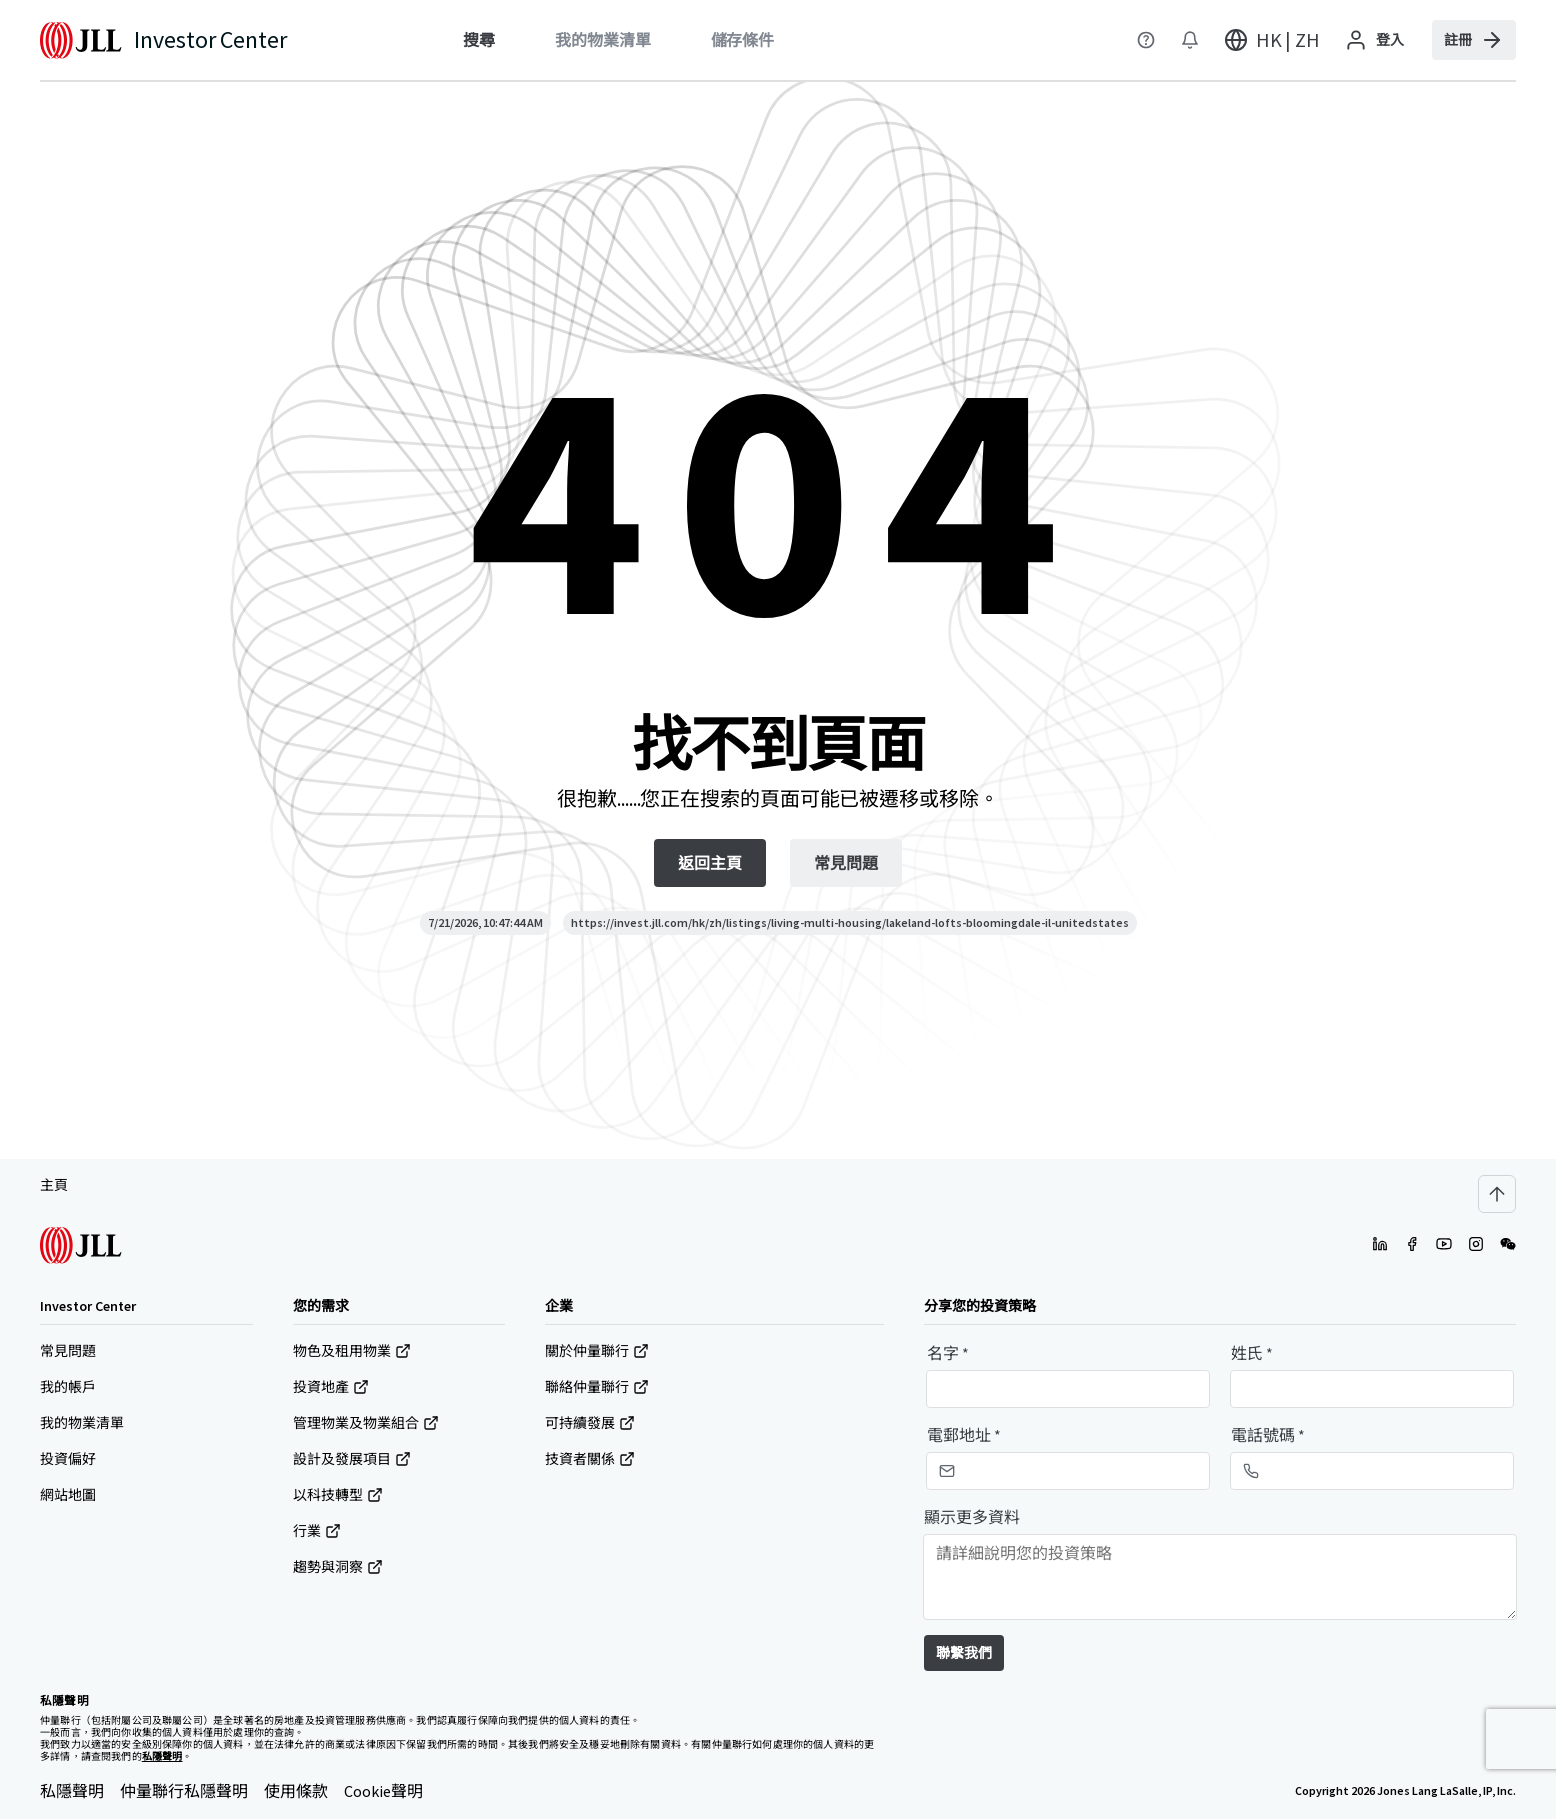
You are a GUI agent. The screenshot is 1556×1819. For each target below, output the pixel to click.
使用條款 (296, 1791)
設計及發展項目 (352, 1459)
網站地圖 (68, 1495)
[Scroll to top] (1497, 1194)
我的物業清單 (82, 1423)
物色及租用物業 (352, 1351)
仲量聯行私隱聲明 (184, 1791)
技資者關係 (590, 1459)
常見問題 (68, 1351)
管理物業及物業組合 (366, 1423)
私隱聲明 (72, 1791)
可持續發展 (590, 1423)
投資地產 (331, 1387)
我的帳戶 (68, 1387)
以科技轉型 (338, 1495)
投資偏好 (68, 1459)
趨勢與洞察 (338, 1567)
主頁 (54, 1185)
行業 (317, 1531)
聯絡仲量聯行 (597, 1387)
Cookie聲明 (383, 1791)
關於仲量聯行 (597, 1351)
